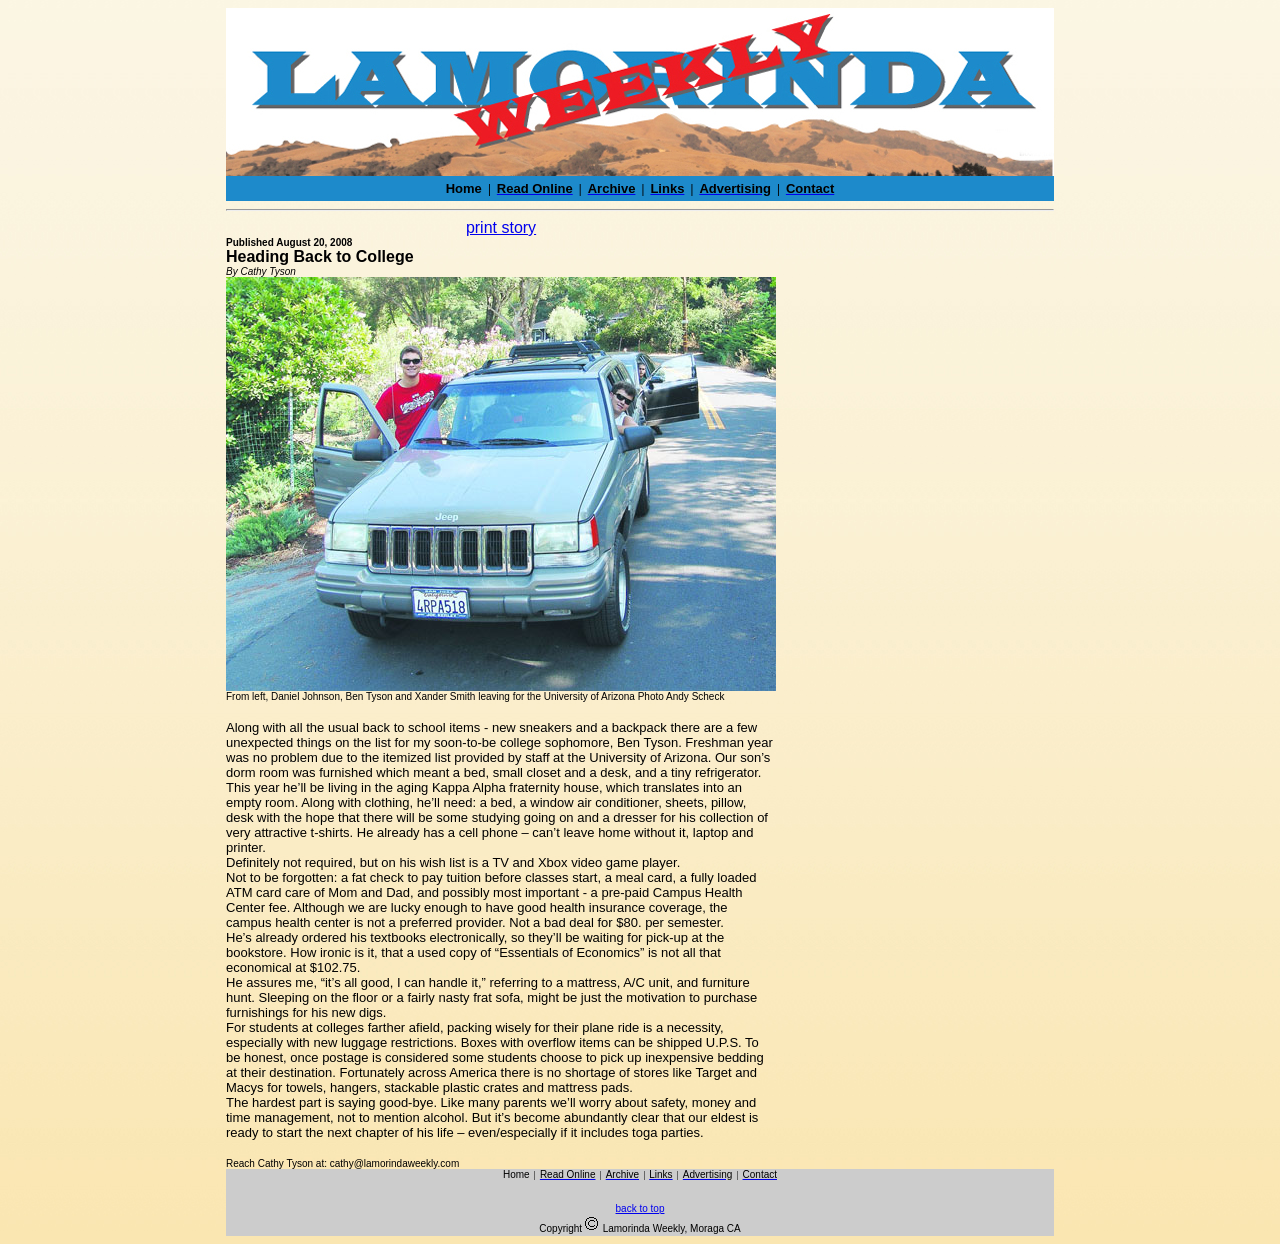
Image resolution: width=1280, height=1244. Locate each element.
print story (501, 227)
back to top (640, 1208)
